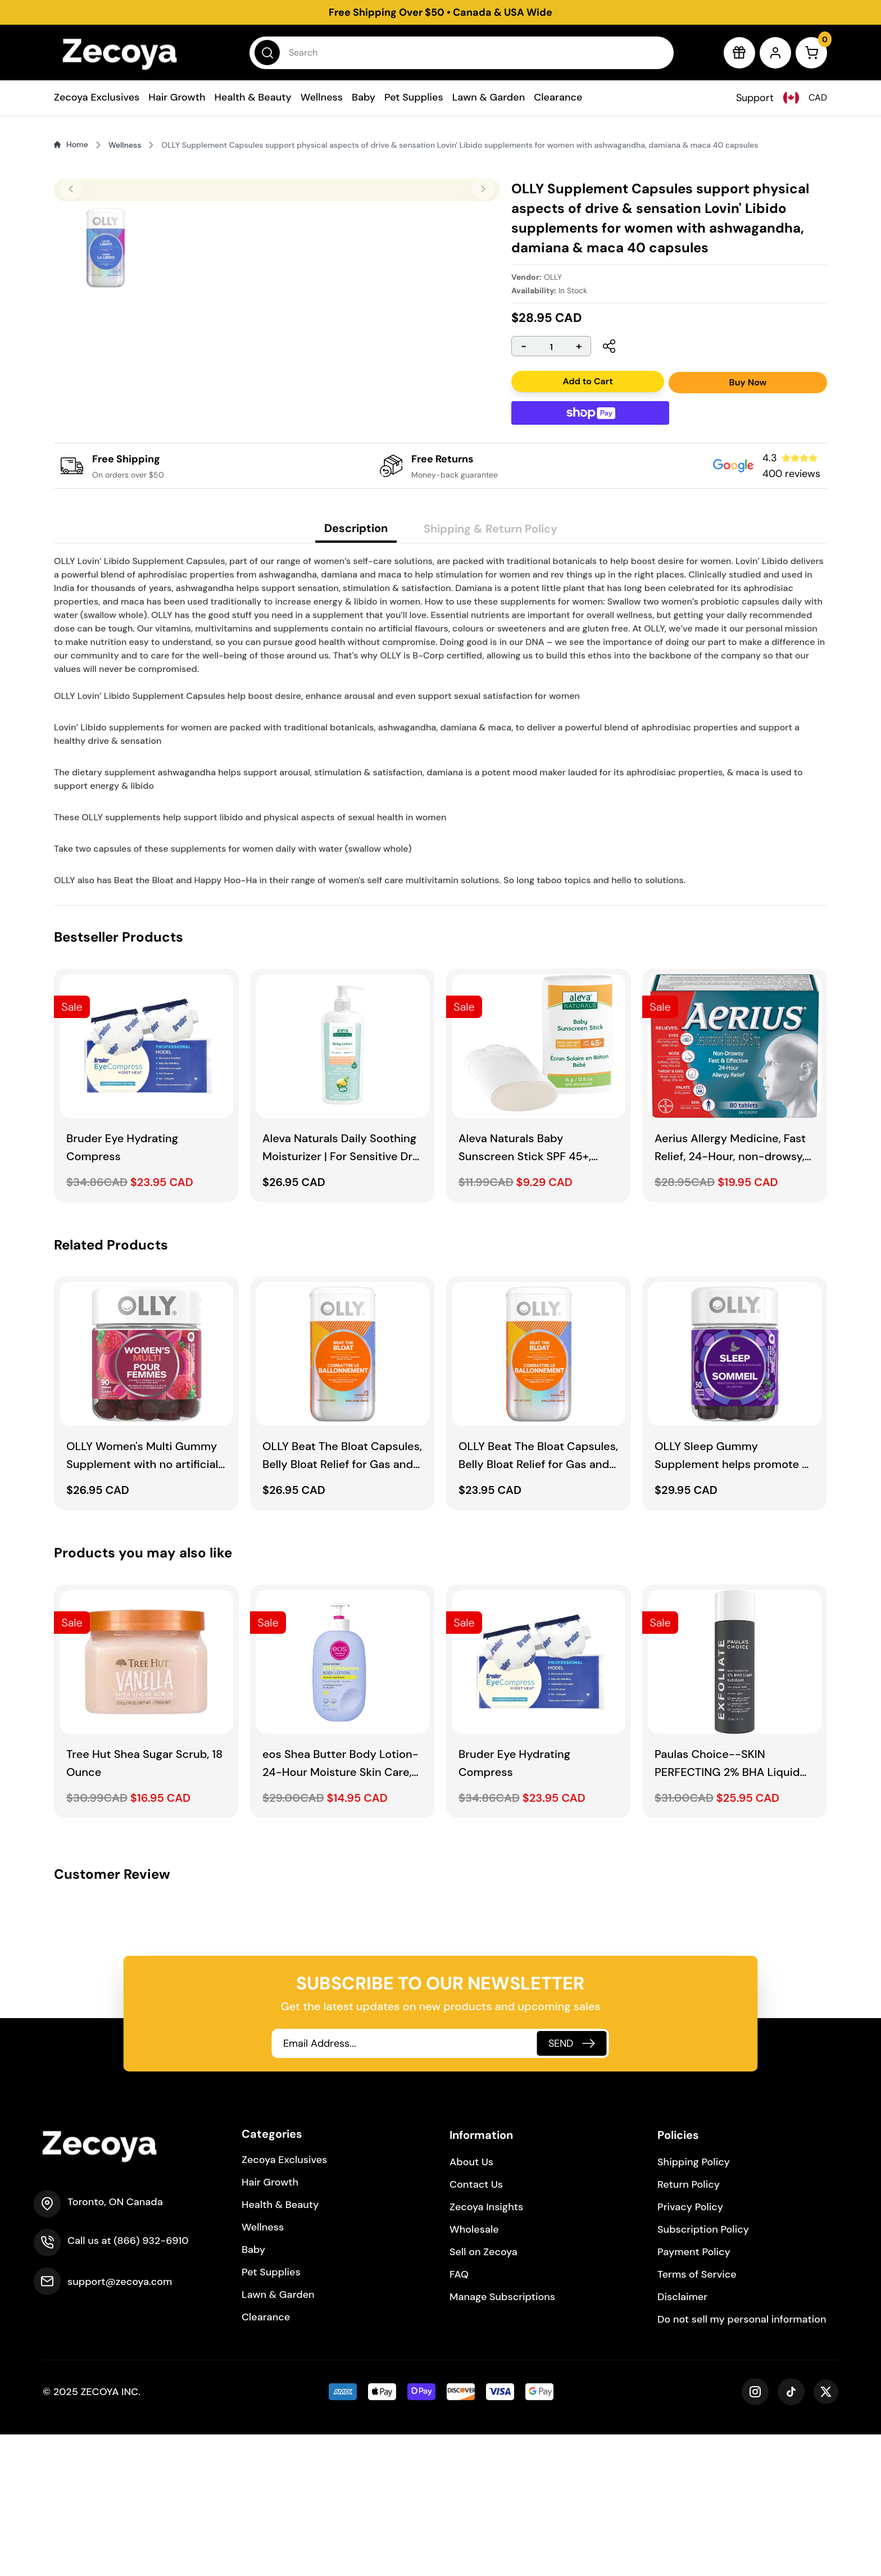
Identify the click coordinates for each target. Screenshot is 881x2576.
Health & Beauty (253, 97)
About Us (471, 2303)
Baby (363, 97)
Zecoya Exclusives (96, 97)
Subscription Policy (703, 2371)
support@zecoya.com (119, 2423)
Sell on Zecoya (483, 2393)
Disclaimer (682, 2438)
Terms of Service (697, 2416)
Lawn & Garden (488, 97)
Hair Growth (176, 97)
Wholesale (474, 2371)
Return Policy (688, 2326)
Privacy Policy (690, 2348)
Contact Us (476, 2326)
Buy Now (748, 382)
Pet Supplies (413, 97)
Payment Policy (693, 2393)
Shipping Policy (693, 2303)
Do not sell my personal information (741, 2461)
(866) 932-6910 (150, 2382)
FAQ (459, 2416)
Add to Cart (587, 381)
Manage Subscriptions (502, 2438)
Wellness (322, 97)
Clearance (558, 97)
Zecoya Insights (486, 2348)
